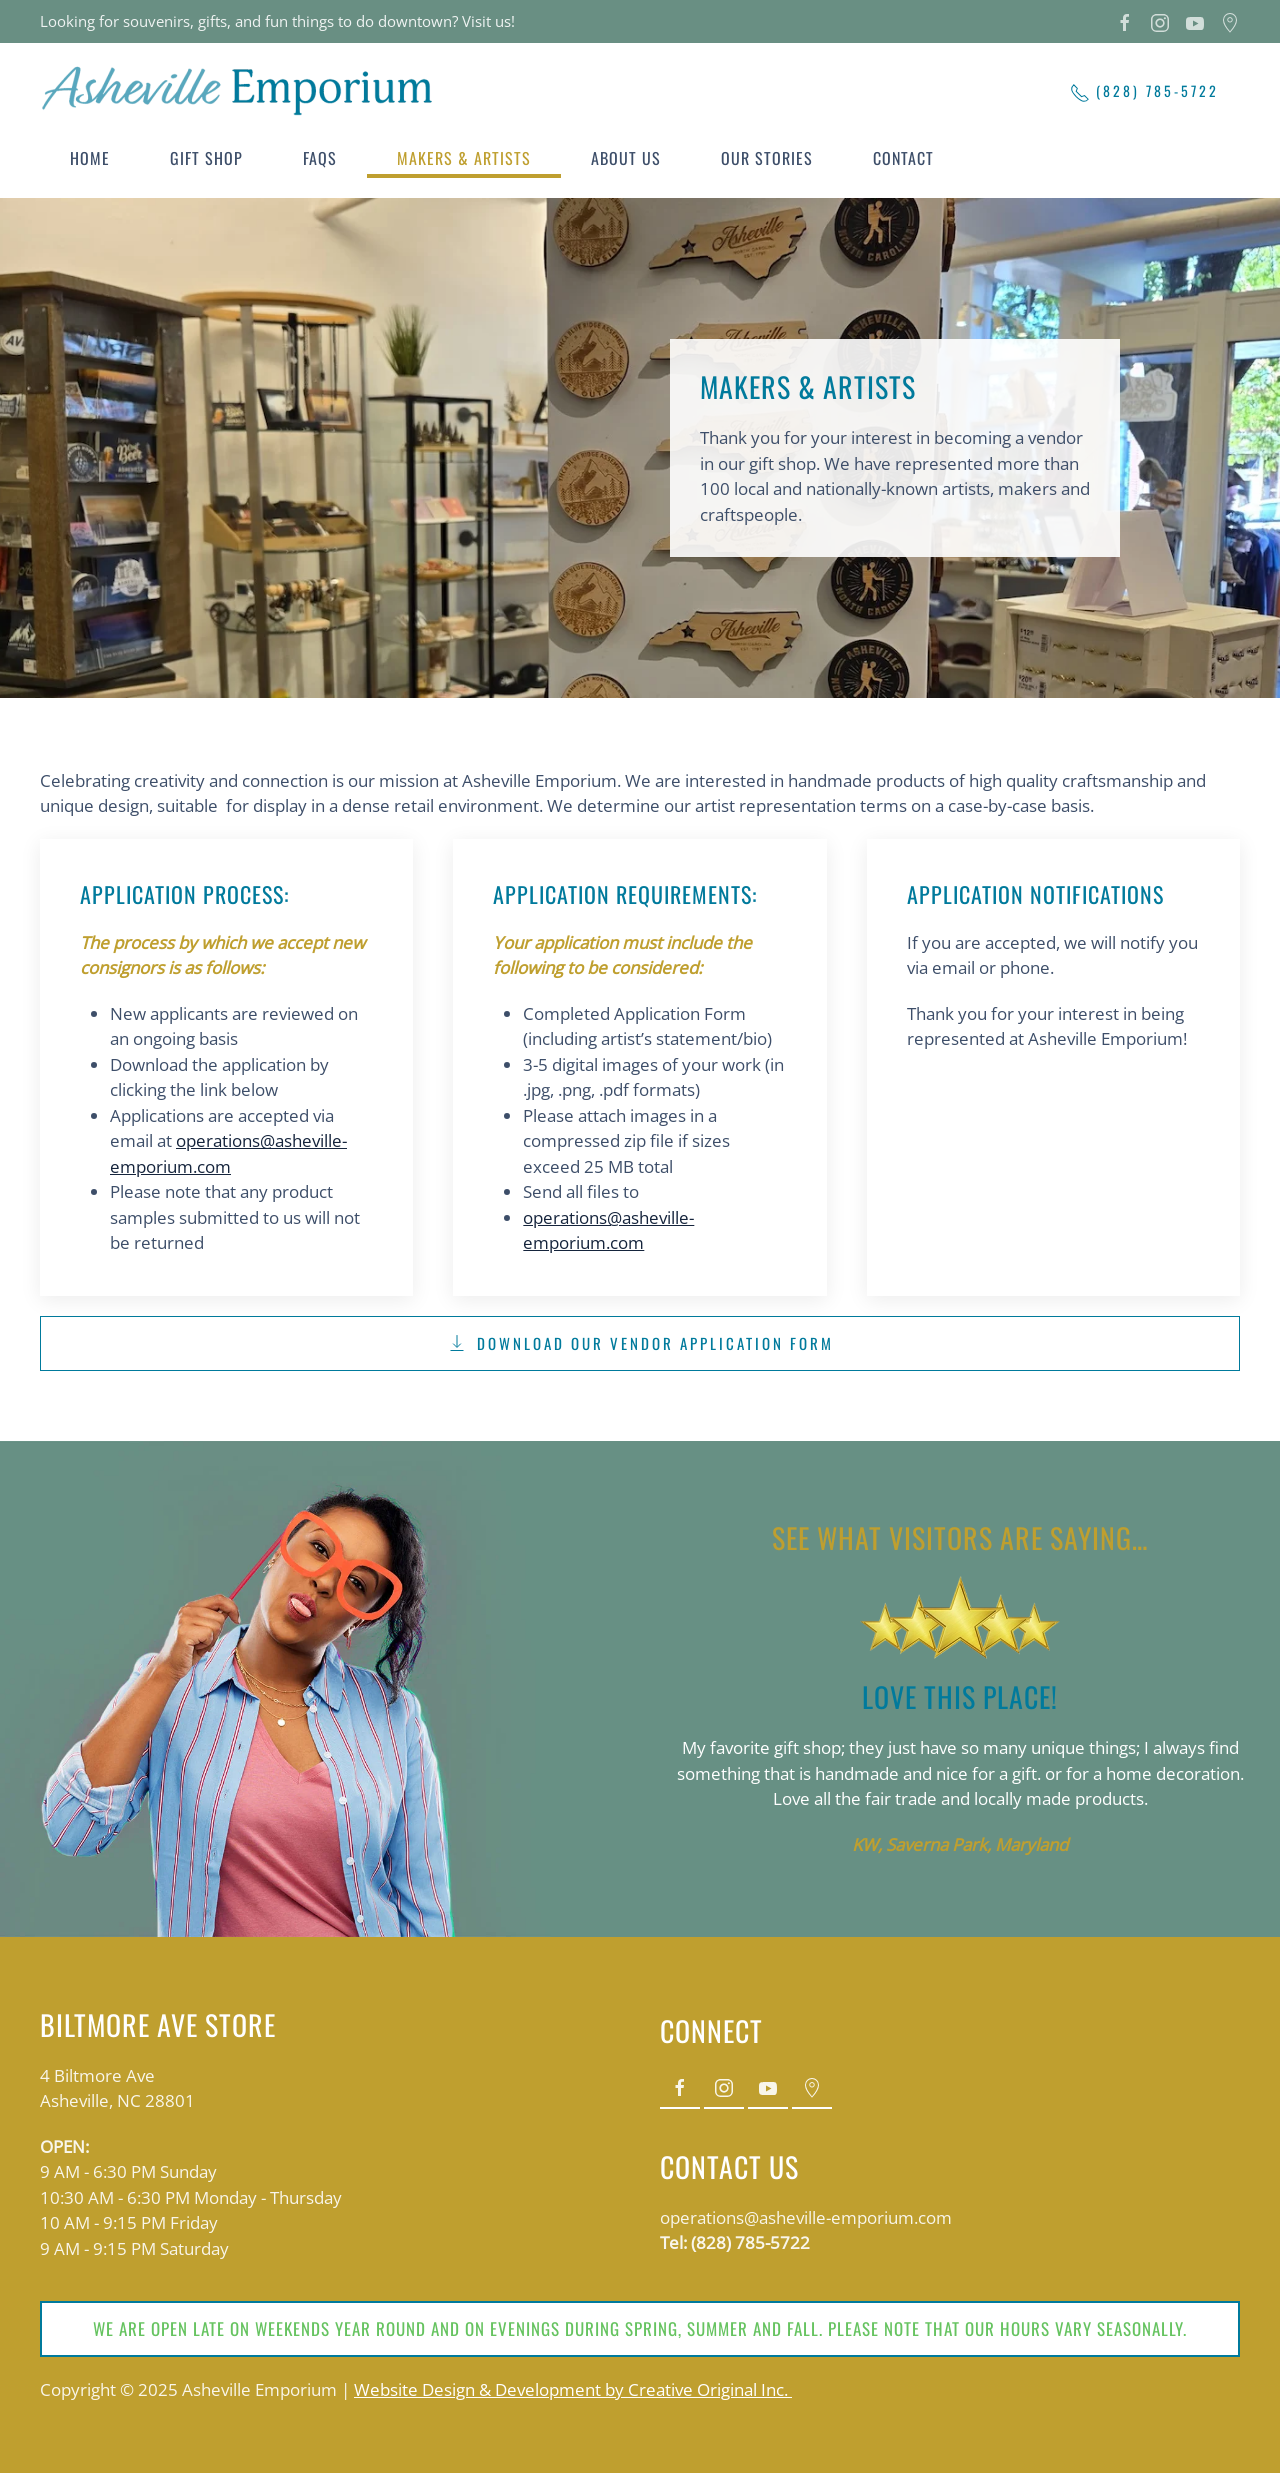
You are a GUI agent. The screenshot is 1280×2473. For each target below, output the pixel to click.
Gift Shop (206, 158)
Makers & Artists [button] (464, 158)
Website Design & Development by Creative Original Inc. (573, 2389)
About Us (626, 158)
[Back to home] (240, 90)
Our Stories (767, 158)
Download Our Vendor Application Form (640, 1343)
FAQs (320, 158)
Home (90, 158)
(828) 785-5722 (1144, 91)
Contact (903, 158)
